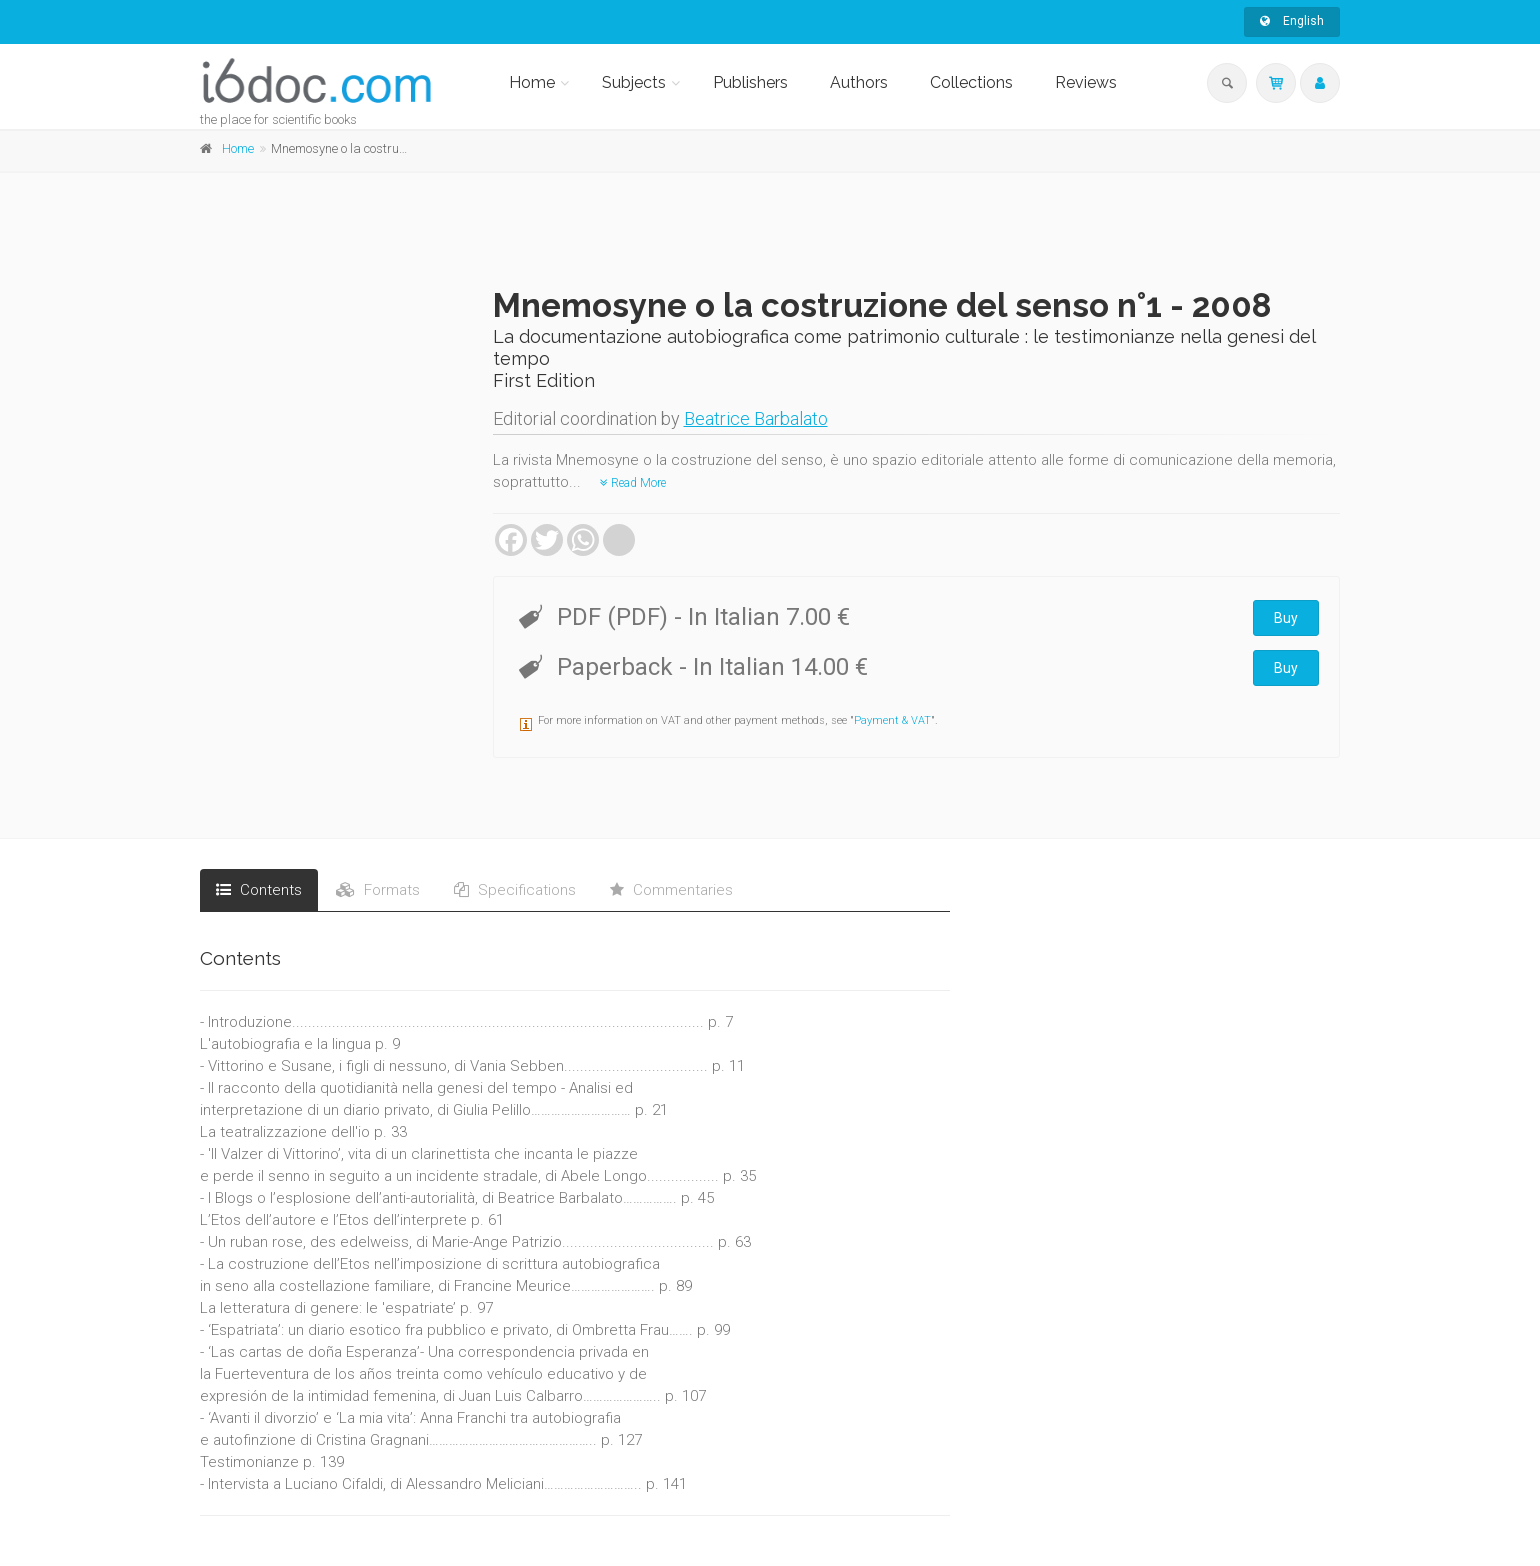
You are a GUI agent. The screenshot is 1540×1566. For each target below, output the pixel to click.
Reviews (1086, 82)
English (1292, 21)
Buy (1286, 618)
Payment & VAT (892, 720)
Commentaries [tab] (671, 890)
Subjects (634, 82)
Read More (633, 483)
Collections (971, 82)
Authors (859, 82)
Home (532, 82)
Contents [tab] (259, 890)
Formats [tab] (378, 890)
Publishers (750, 82)
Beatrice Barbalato (756, 418)
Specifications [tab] (515, 890)
